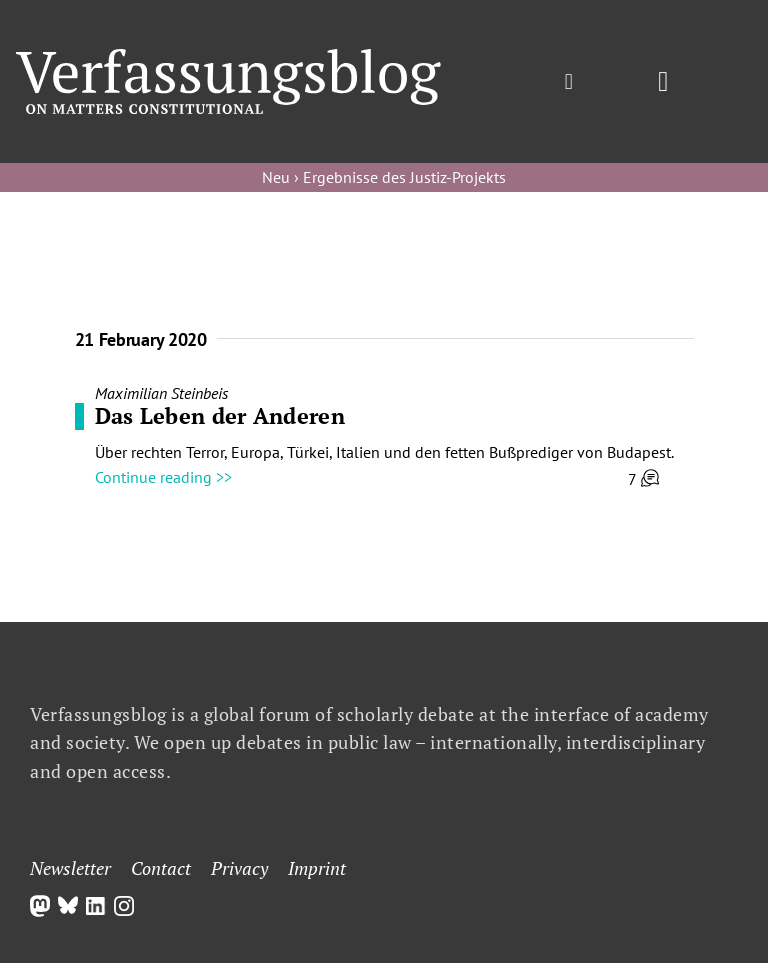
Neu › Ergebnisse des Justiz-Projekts (384, 177)
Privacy (239, 868)
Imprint (317, 868)
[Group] (228, 57)
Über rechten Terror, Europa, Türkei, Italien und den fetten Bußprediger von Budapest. (384, 452)
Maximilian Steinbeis (161, 393)
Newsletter (70, 868)
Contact (161, 868)
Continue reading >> (163, 477)
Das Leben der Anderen (220, 415)
